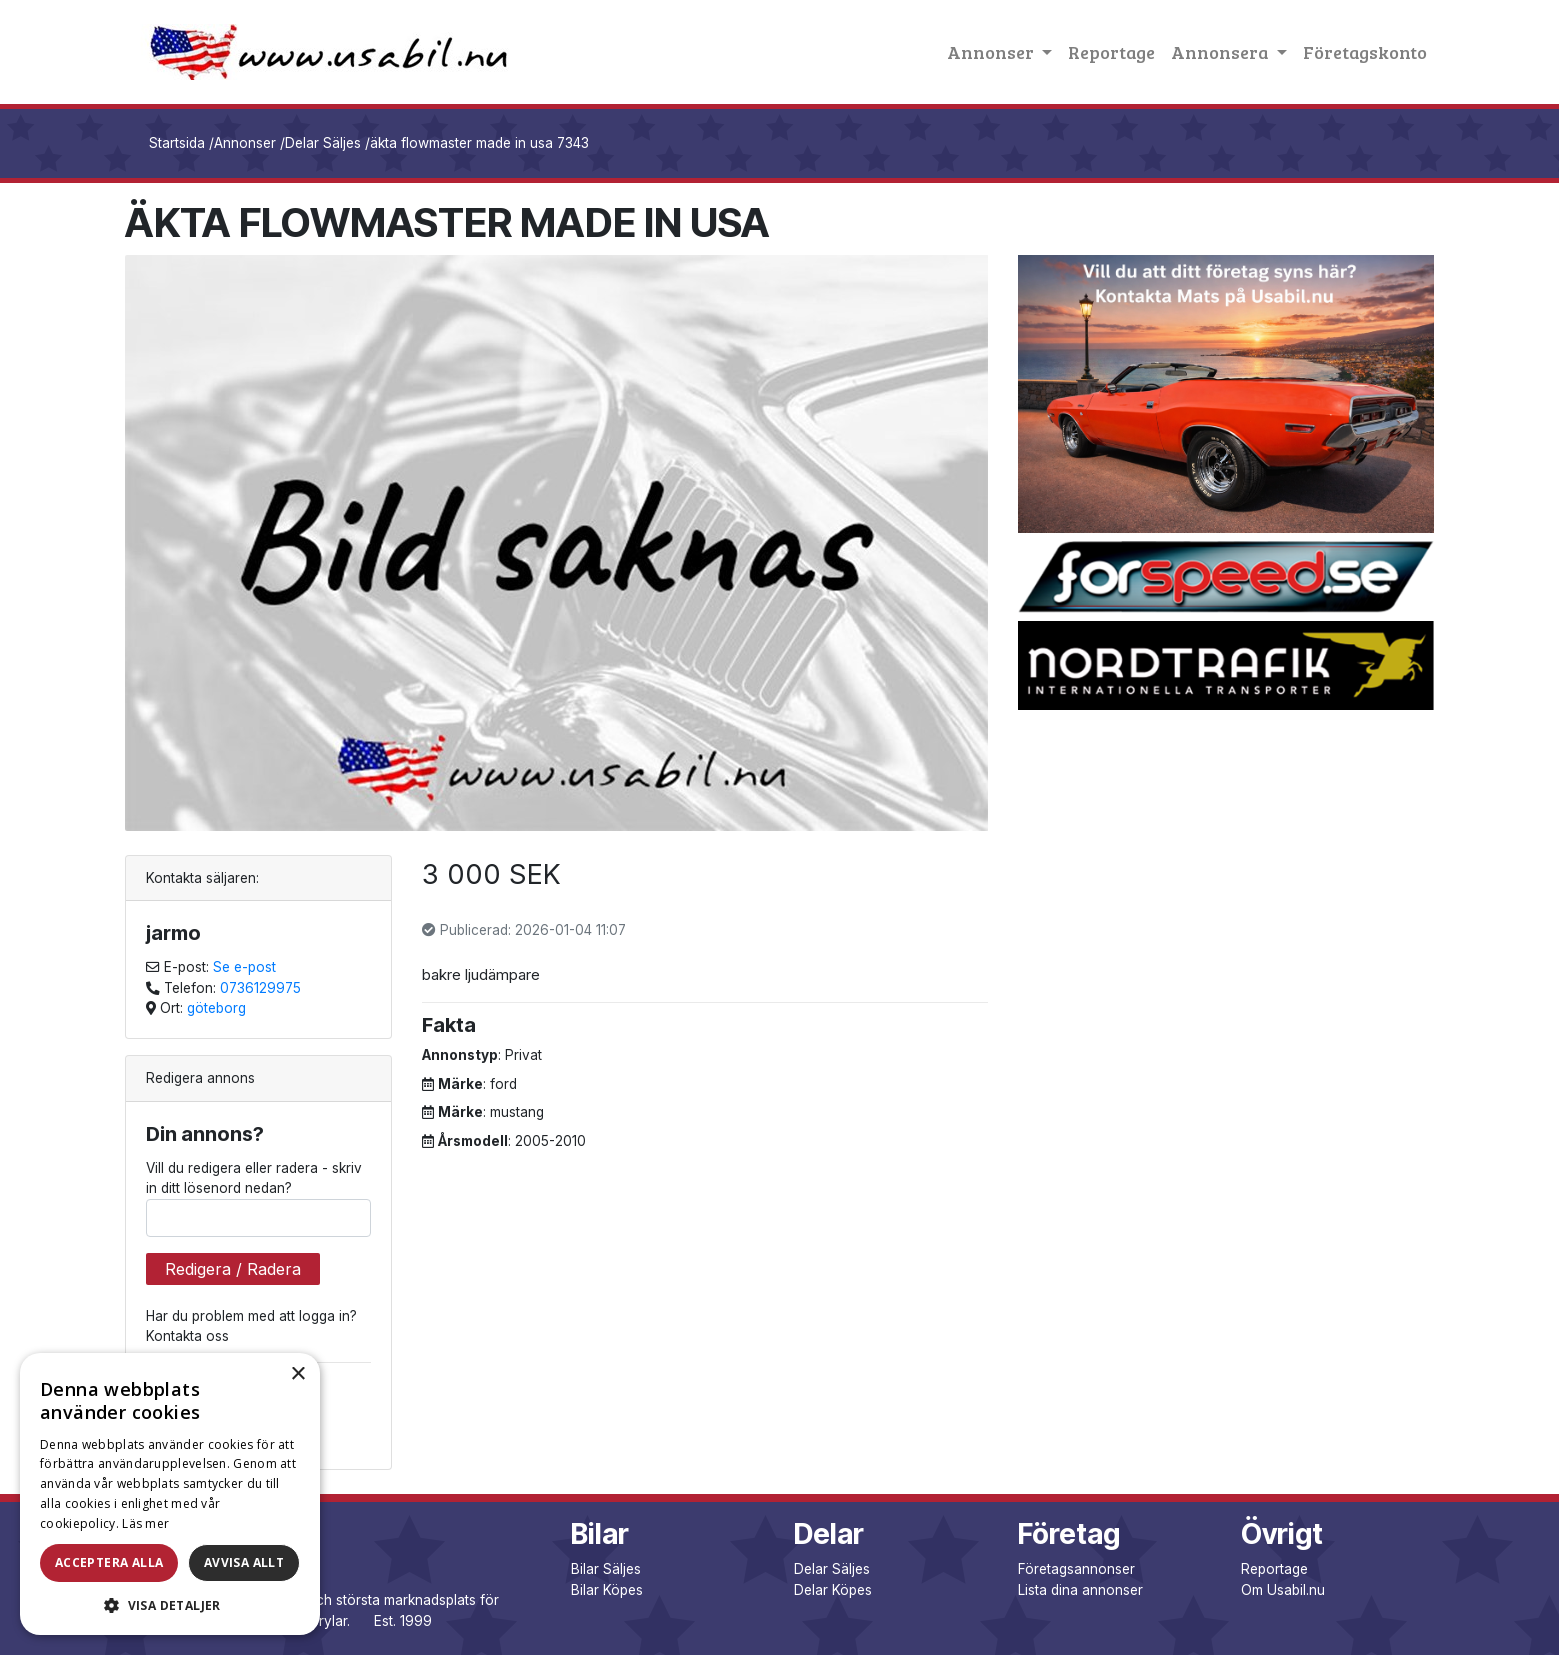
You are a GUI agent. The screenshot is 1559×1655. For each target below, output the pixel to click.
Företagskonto (1365, 52)
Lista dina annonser (1080, 1590)
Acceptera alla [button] (109, 1562)
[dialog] (170, 1494)
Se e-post (244, 967)
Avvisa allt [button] (244, 1562)
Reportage (1111, 52)
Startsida (177, 143)
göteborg (216, 1008)
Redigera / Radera (233, 1269)
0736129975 (260, 988)
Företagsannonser (1076, 1569)
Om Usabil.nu (1283, 1590)
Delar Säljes (323, 143)
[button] (170, 1605)
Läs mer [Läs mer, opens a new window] (145, 1523)
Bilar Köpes (607, 1590)
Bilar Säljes (606, 1569)
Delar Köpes (833, 1590)
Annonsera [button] (1221, 52)
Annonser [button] (992, 52)
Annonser (245, 143)
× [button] (297, 1374)
